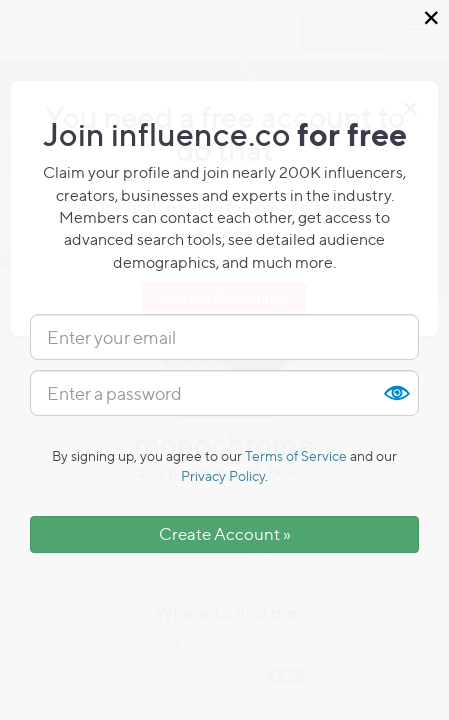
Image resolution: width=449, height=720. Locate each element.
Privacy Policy (223, 475)
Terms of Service (296, 455)
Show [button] (396, 393)
